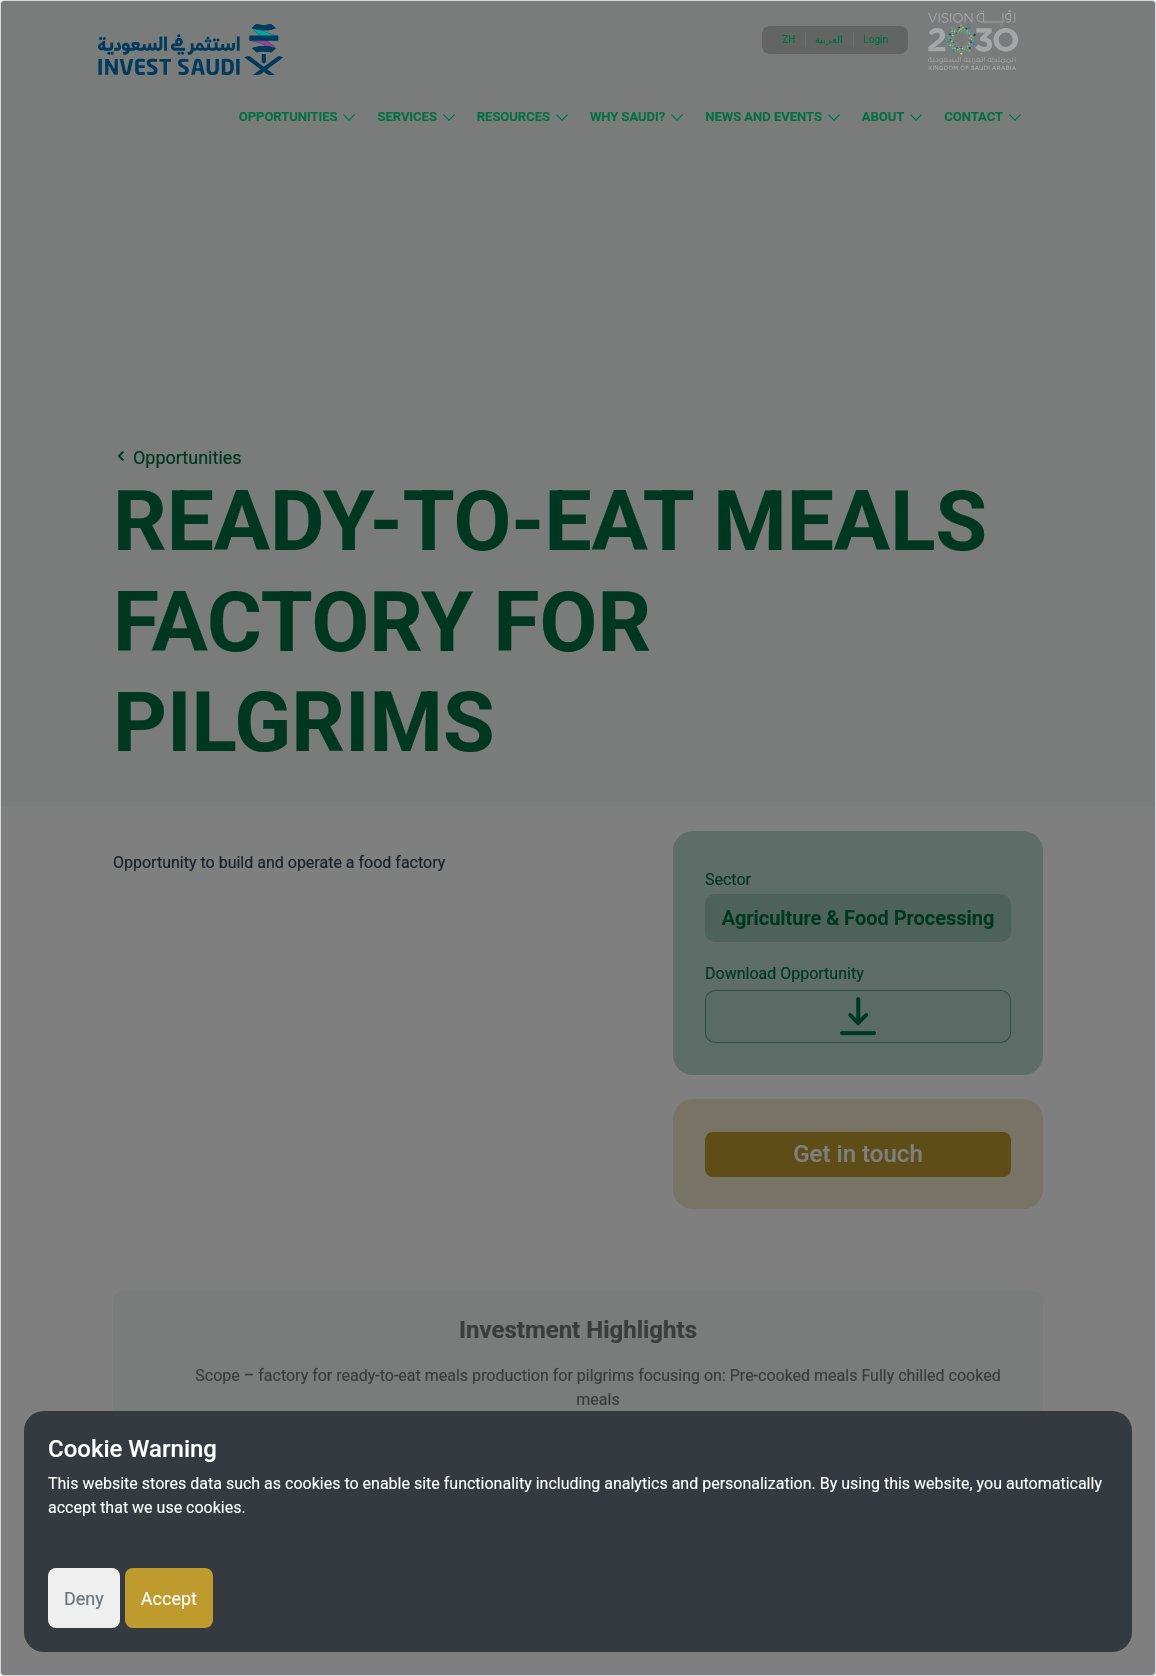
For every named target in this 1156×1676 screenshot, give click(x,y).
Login (875, 39)
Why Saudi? (627, 116)
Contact (973, 116)
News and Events (763, 116)
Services (406, 116)
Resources (513, 116)
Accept (169, 1598)
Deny (84, 1598)
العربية (829, 39)
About (883, 116)
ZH (788, 39)
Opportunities (288, 116)
